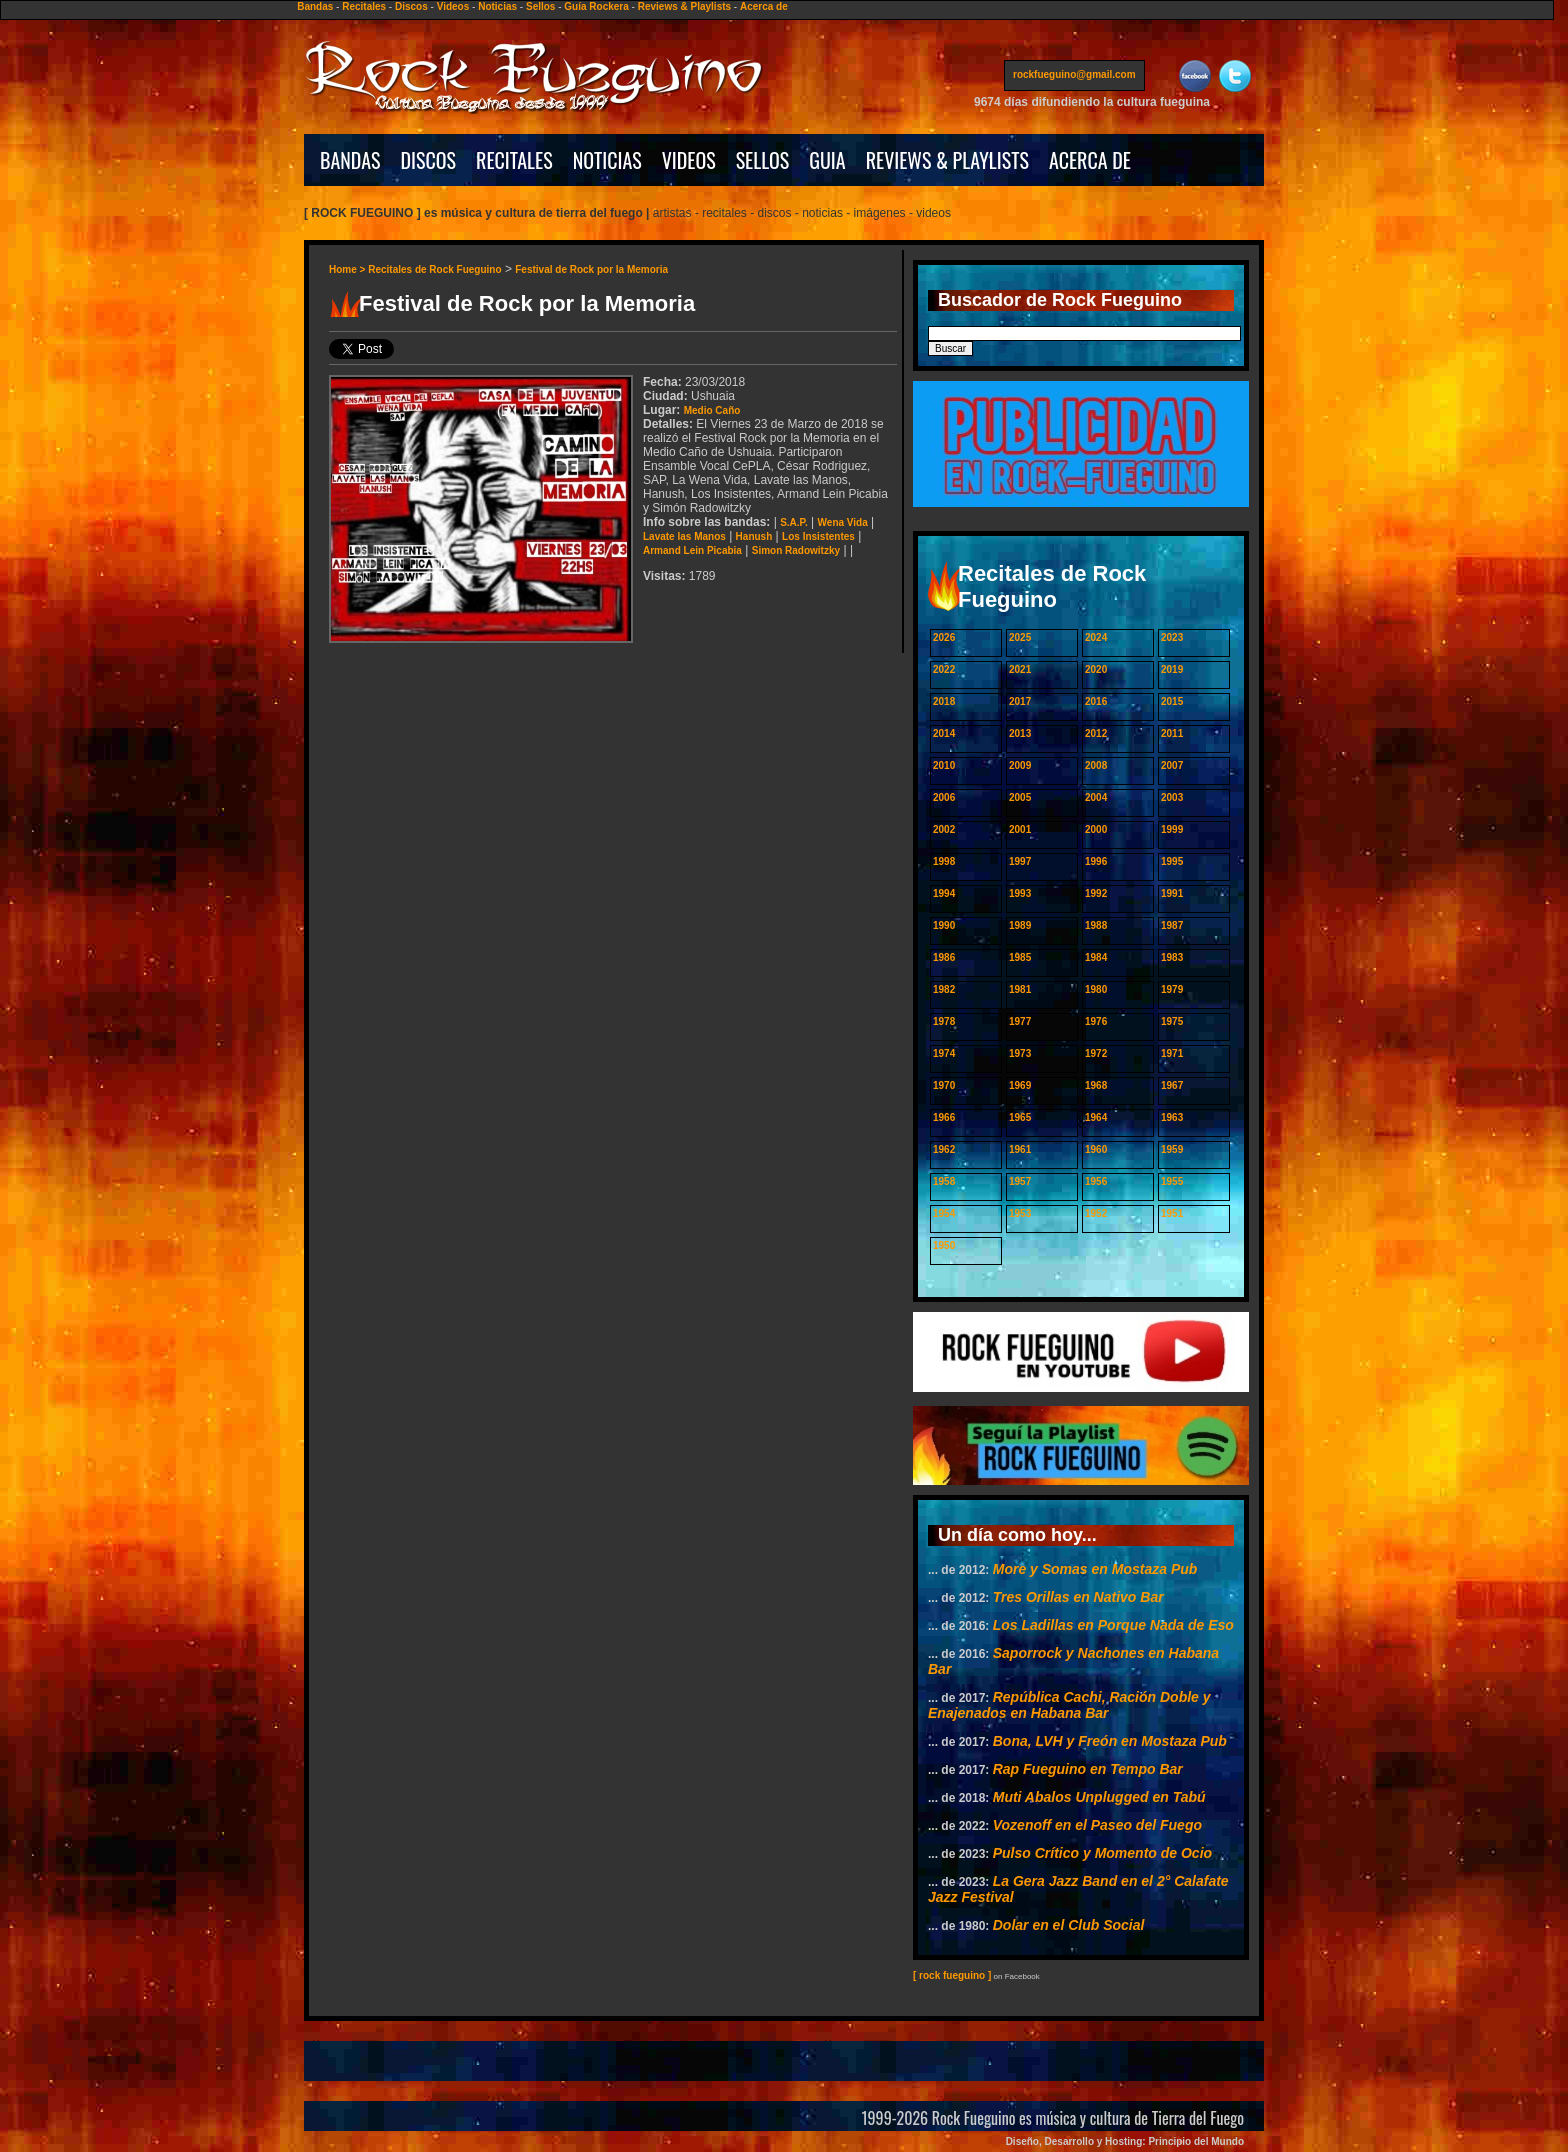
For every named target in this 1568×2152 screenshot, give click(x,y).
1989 (1020, 925)
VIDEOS (689, 160)
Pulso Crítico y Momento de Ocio (1102, 1853)
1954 (944, 1213)
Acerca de (764, 6)
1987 (1172, 925)
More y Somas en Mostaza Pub (1095, 1569)
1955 (1172, 1181)
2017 (1020, 701)
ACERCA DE (1090, 160)
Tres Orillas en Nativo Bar (1078, 1597)
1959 (1172, 1149)
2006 (944, 797)
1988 (1096, 925)
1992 (1096, 893)
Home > (348, 269)
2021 (1020, 669)
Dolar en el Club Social (1069, 1925)
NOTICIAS (607, 160)
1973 (1020, 1053)
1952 (1096, 1213)
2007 (1172, 765)
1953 (1020, 1213)
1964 (1096, 1117)
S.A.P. (794, 522)
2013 (1020, 733)
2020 (1096, 669)
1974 (944, 1053)
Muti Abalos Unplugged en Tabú (1099, 1797)
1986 (944, 957)
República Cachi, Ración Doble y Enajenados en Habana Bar (1069, 1705)
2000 (1096, 829)
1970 (944, 1085)
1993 (1020, 893)
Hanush (754, 536)
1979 (1172, 989)
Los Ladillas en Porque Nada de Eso (1113, 1625)
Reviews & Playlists (684, 6)
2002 (944, 829)
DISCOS (429, 160)
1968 (1096, 1085)
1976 (1096, 1021)
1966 (944, 1117)
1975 (1172, 1021)
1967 (1172, 1085)
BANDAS (350, 160)
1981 (1020, 989)
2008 (1096, 765)
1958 (944, 1181)
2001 (1020, 829)
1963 (1172, 1117)
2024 (1096, 637)
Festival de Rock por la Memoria (591, 269)
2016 (1096, 701)
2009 (1020, 765)
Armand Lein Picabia (692, 550)
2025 (1020, 637)
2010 (944, 765)
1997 (1020, 861)
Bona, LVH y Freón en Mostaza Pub (1110, 1741)
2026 (944, 637)
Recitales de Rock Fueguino (434, 269)
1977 (1020, 1021)
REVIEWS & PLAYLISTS (947, 160)
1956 (1096, 1181)
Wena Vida (843, 522)
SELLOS (763, 160)
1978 (944, 1021)
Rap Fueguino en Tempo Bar (1088, 1769)
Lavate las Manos (684, 536)
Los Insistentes (818, 536)
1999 (1172, 829)
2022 (944, 669)
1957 (1020, 1181)
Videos (453, 6)
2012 (1096, 733)
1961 (1020, 1149)
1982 (944, 989)
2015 (1172, 701)
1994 (944, 893)
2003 (1172, 797)
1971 (1172, 1053)
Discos (411, 6)
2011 (1172, 733)
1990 (944, 925)
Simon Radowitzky (796, 550)
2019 (1172, 669)
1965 (1020, 1117)
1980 (1096, 989)
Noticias (497, 6)
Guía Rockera (596, 6)
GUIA (827, 160)
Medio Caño (712, 410)
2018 (944, 701)
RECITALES (514, 160)
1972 (1096, 1053)
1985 (1020, 957)
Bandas (315, 6)
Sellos (540, 6)
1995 (1172, 861)
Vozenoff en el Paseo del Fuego (1097, 1825)
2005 (1020, 797)
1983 (1172, 957)
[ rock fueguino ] (952, 1975)
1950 (944, 1245)
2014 (944, 733)
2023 (1172, 637)
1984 (1096, 957)
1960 (1096, 1149)
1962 (944, 1149)
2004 (1096, 797)
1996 (1096, 861)
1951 (1172, 1213)
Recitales (364, 6)
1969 (1020, 1085)
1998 (944, 861)
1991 (1172, 893)
